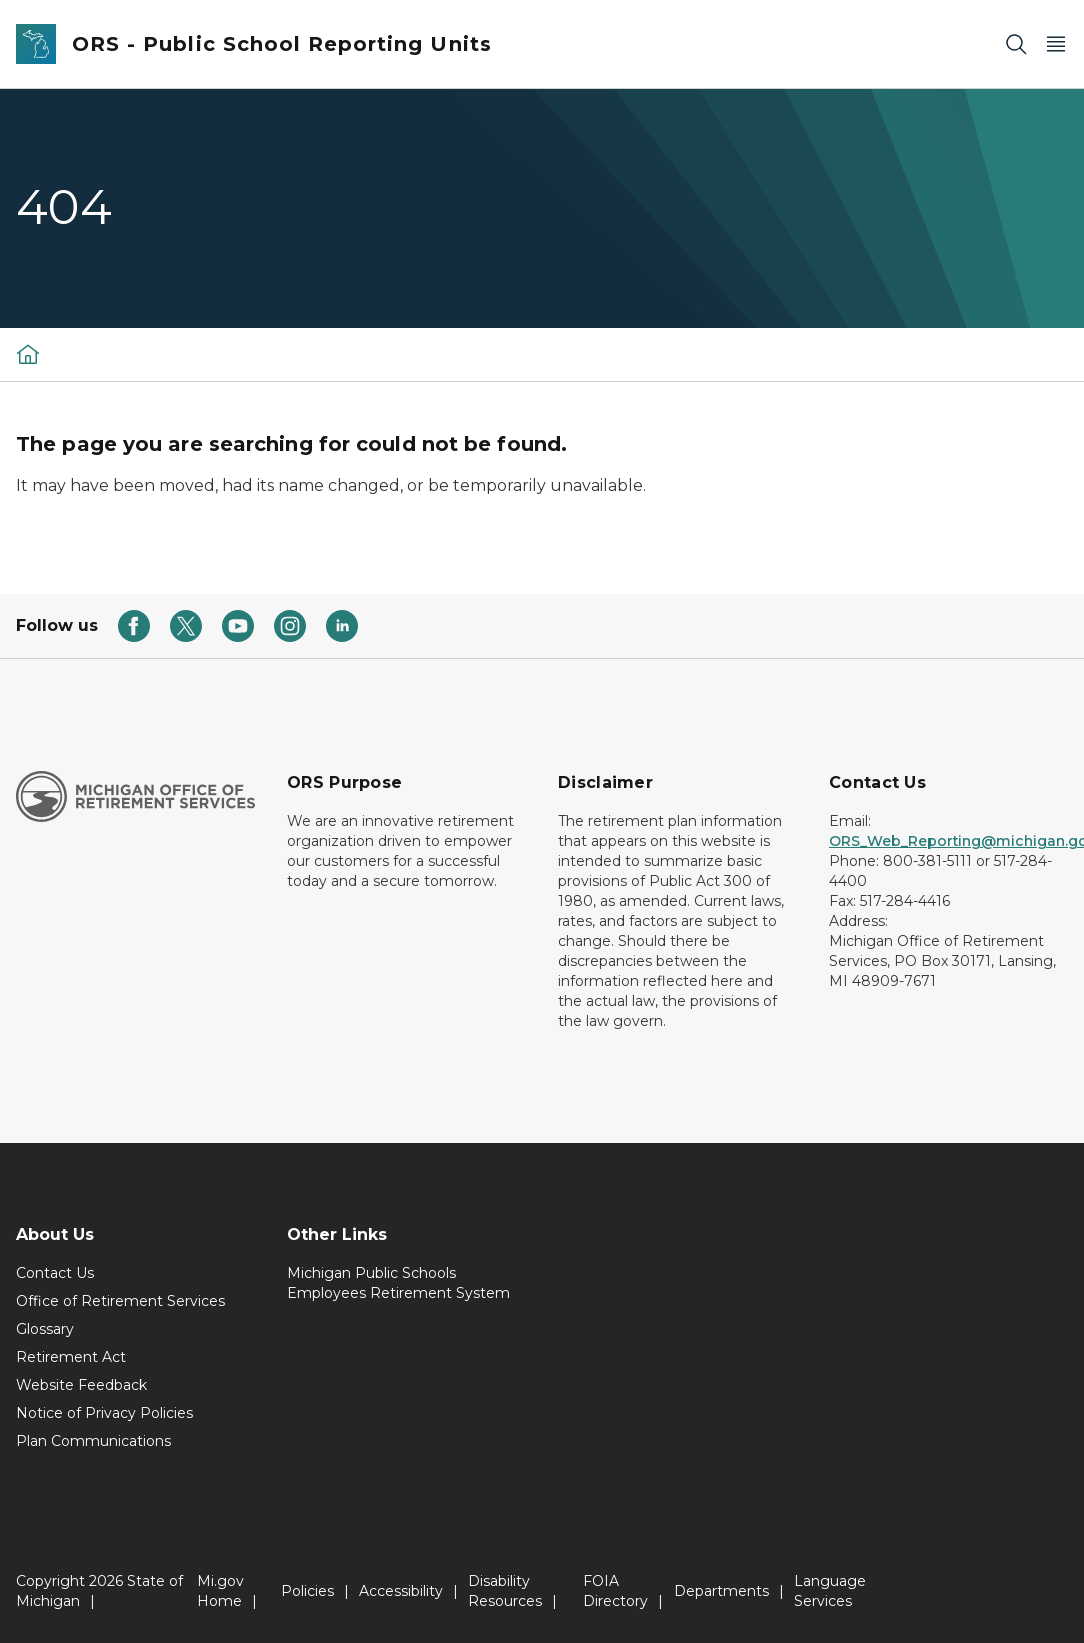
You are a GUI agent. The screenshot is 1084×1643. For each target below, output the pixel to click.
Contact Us (55, 1273)
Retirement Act (71, 1357)
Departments (721, 1591)
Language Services (830, 1591)
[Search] (1016, 44)
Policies (307, 1591)
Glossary (45, 1329)
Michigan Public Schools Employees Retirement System (398, 1283)
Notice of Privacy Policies (104, 1413)
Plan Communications (93, 1441)
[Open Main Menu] (1056, 44)
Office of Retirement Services (120, 1301)
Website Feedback (81, 1385)
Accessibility (401, 1591)
